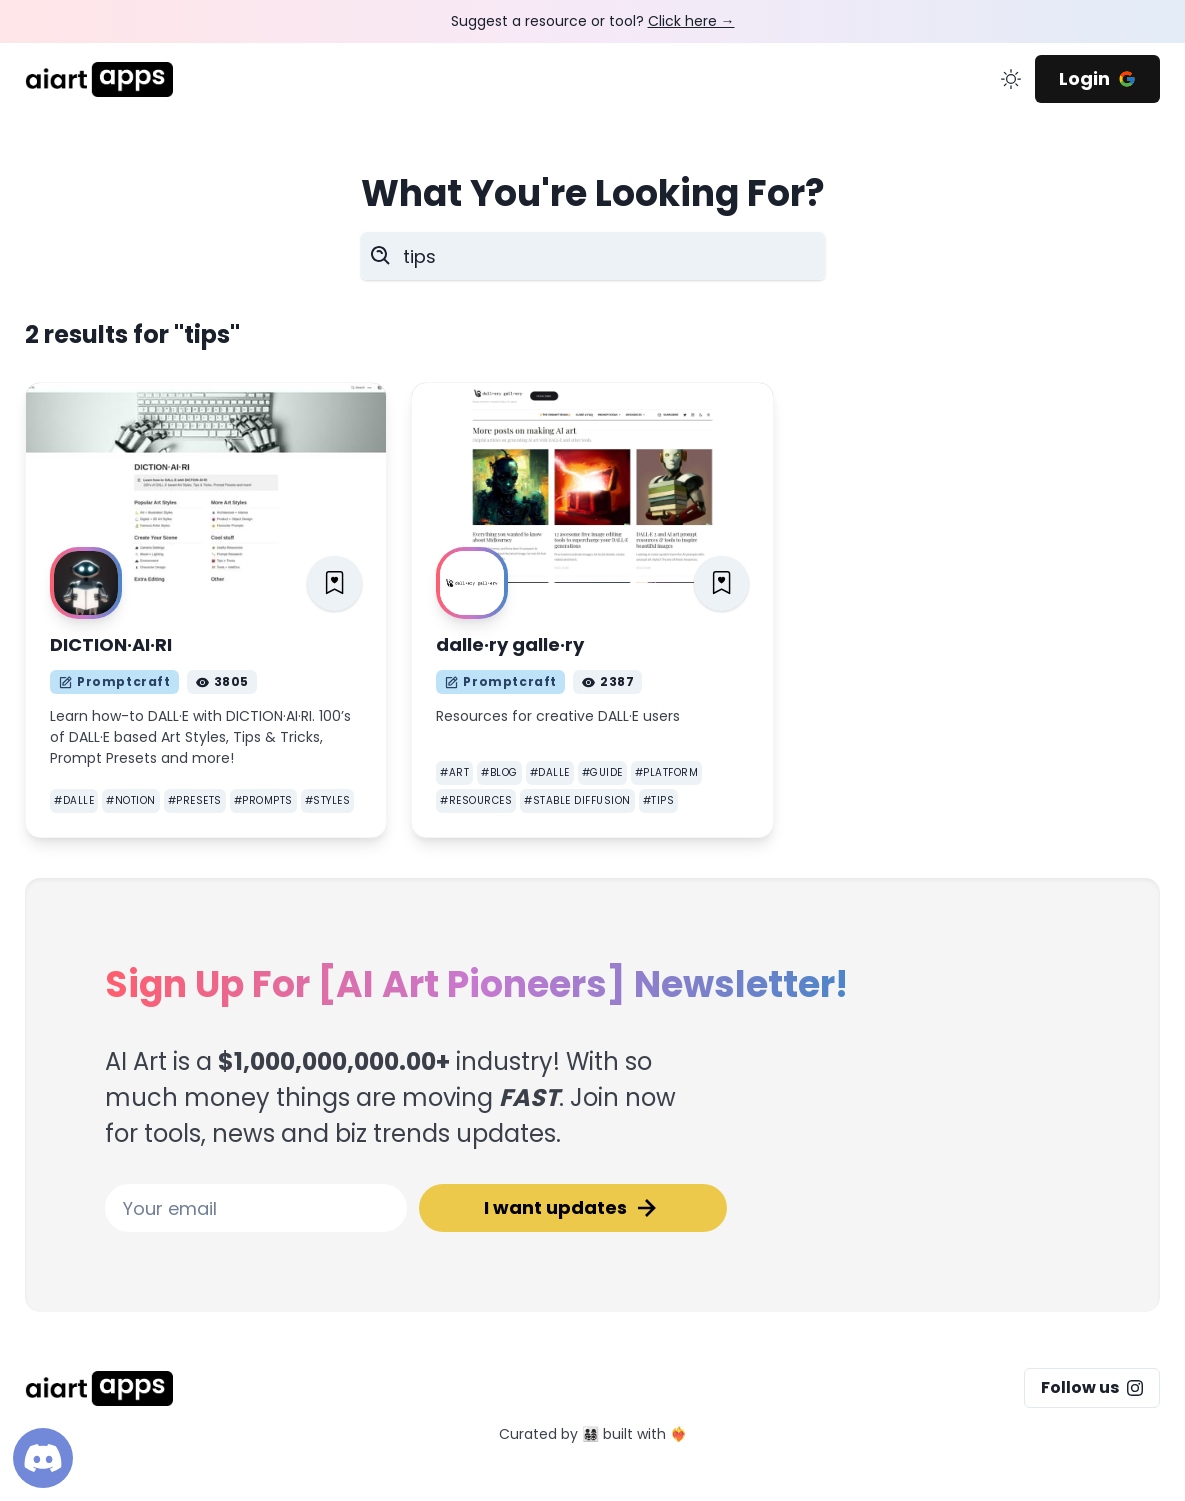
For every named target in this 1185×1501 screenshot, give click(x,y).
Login (1097, 78)
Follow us (1092, 1387)
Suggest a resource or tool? (593, 21)
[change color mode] (1011, 79)
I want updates (573, 1208)
